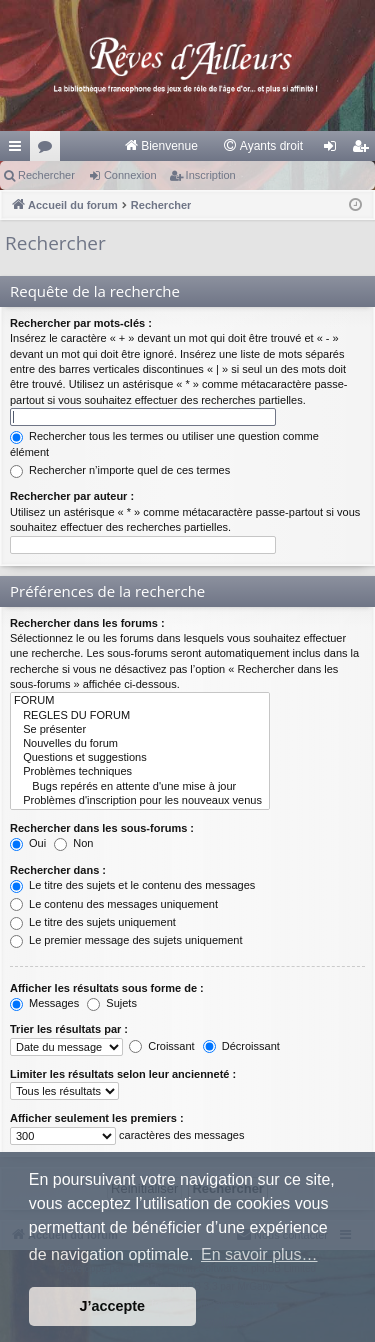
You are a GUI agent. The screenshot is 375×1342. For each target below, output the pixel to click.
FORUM (140, 701)
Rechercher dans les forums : (87, 623)
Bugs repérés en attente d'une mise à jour (140, 787)
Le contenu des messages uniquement (114, 904)
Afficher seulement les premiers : (97, 1118)
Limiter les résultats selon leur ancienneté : (123, 1074)
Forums (49, 150)
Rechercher (46, 175)
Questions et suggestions (140, 758)
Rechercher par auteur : (72, 496)
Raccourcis (19, 150)
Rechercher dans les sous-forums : (102, 828)
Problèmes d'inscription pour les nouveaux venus (140, 801)
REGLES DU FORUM (140, 716)
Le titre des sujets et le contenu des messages (132, 885)
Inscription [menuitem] (364, 150)
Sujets (112, 1003)
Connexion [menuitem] (334, 150)
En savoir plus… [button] (259, 1254)
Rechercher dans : (58, 870)
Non (73, 843)
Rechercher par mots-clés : (81, 323)
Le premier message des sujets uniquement (126, 940)
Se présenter (140, 730)
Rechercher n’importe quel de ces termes (120, 470)
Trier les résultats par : (69, 1029)
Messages (44, 1003)
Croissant (162, 1046)
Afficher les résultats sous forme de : (107, 988)
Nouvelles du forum (140, 744)
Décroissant (241, 1046)
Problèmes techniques (140, 772)
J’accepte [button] (113, 1306)
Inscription (211, 175)
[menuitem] (160, 146)
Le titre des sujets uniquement (93, 922)
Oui (28, 843)
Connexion (130, 175)
